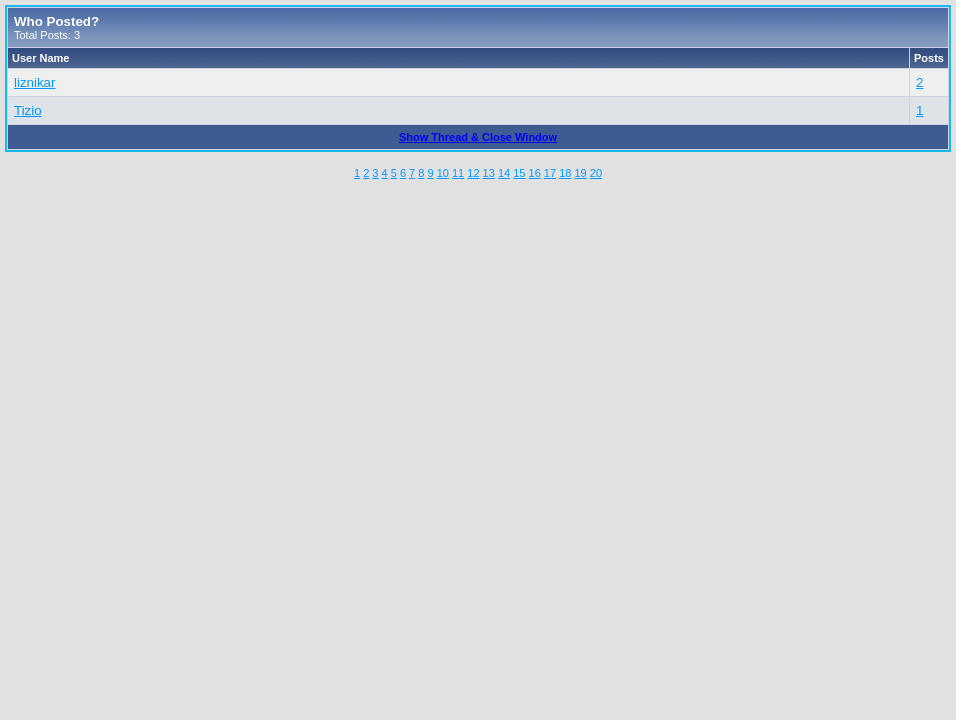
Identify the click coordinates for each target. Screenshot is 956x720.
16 (535, 173)
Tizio (28, 110)
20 (596, 173)
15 (519, 173)
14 (504, 173)
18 (565, 173)
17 (550, 173)
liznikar (34, 82)
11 (458, 173)
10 (443, 173)
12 (473, 173)
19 (580, 173)
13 (489, 173)
